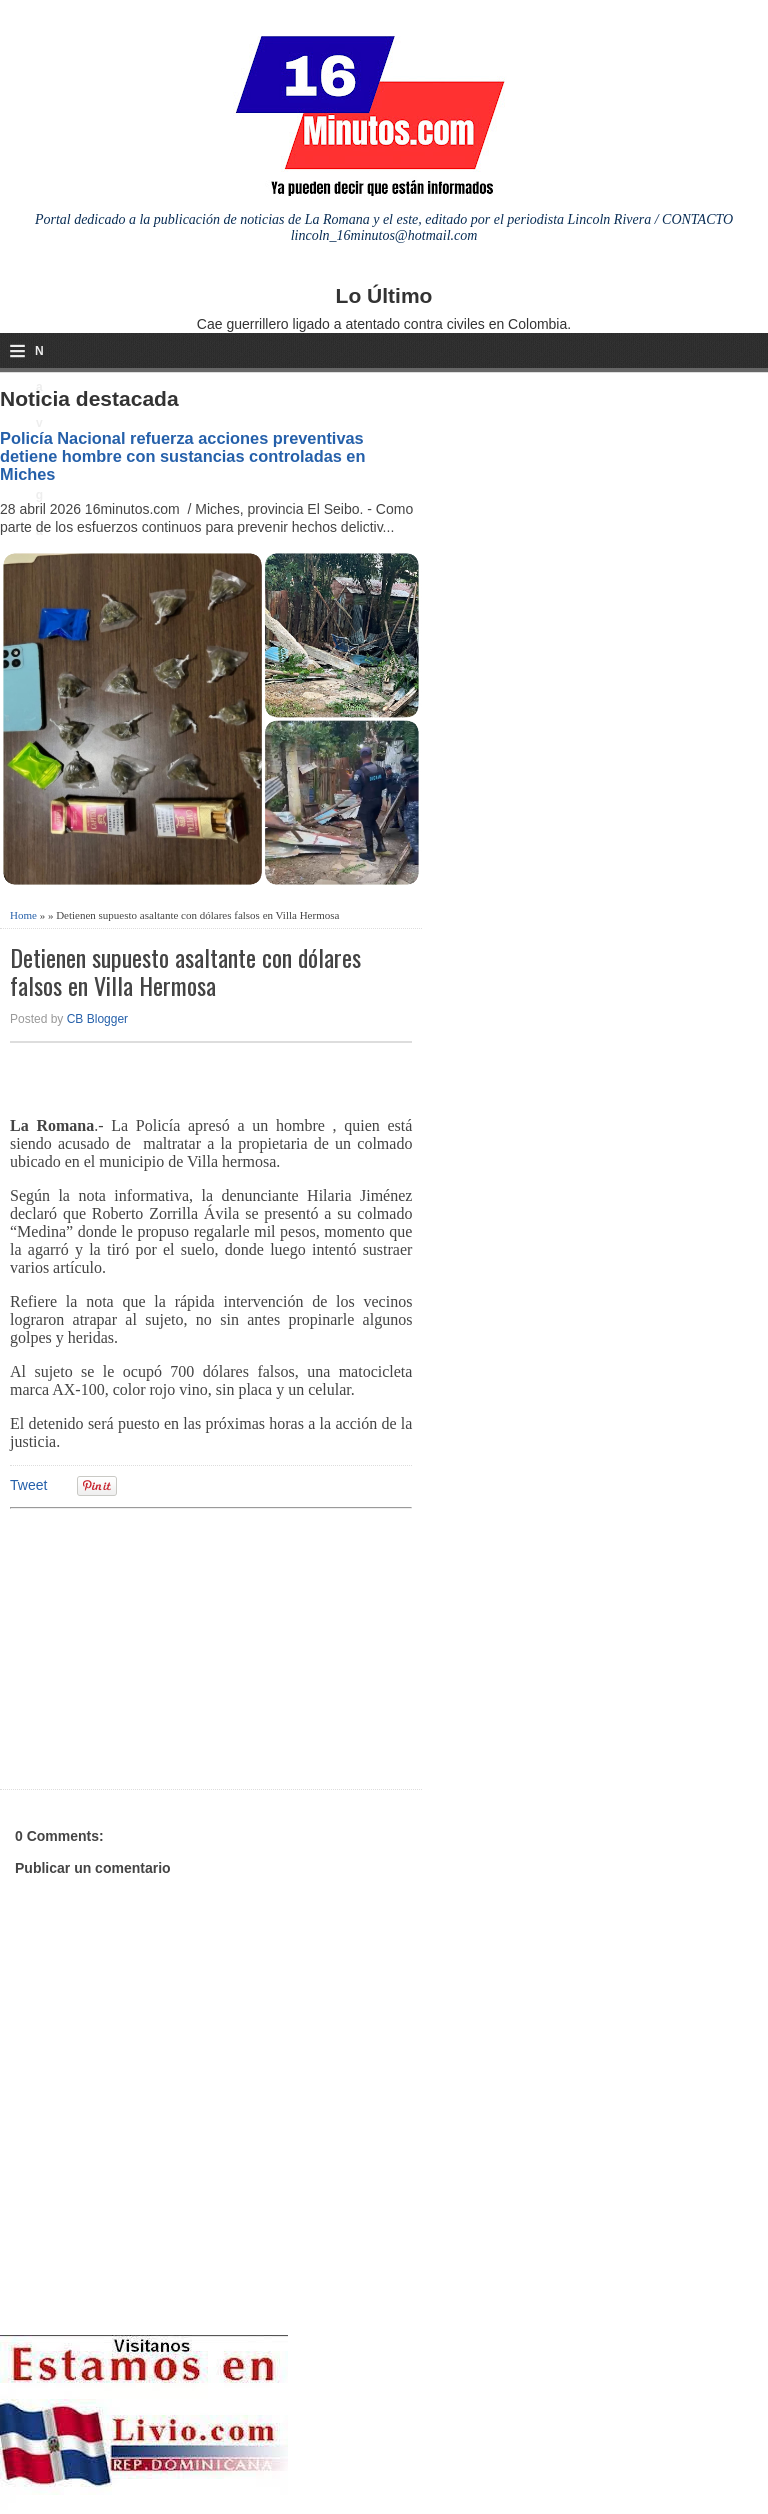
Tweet (28, 1485)
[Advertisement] (165, 1646)
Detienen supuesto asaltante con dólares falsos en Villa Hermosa (185, 972)
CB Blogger (97, 1019)
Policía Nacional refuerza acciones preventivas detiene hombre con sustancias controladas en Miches (182, 456)
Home (23, 915)
